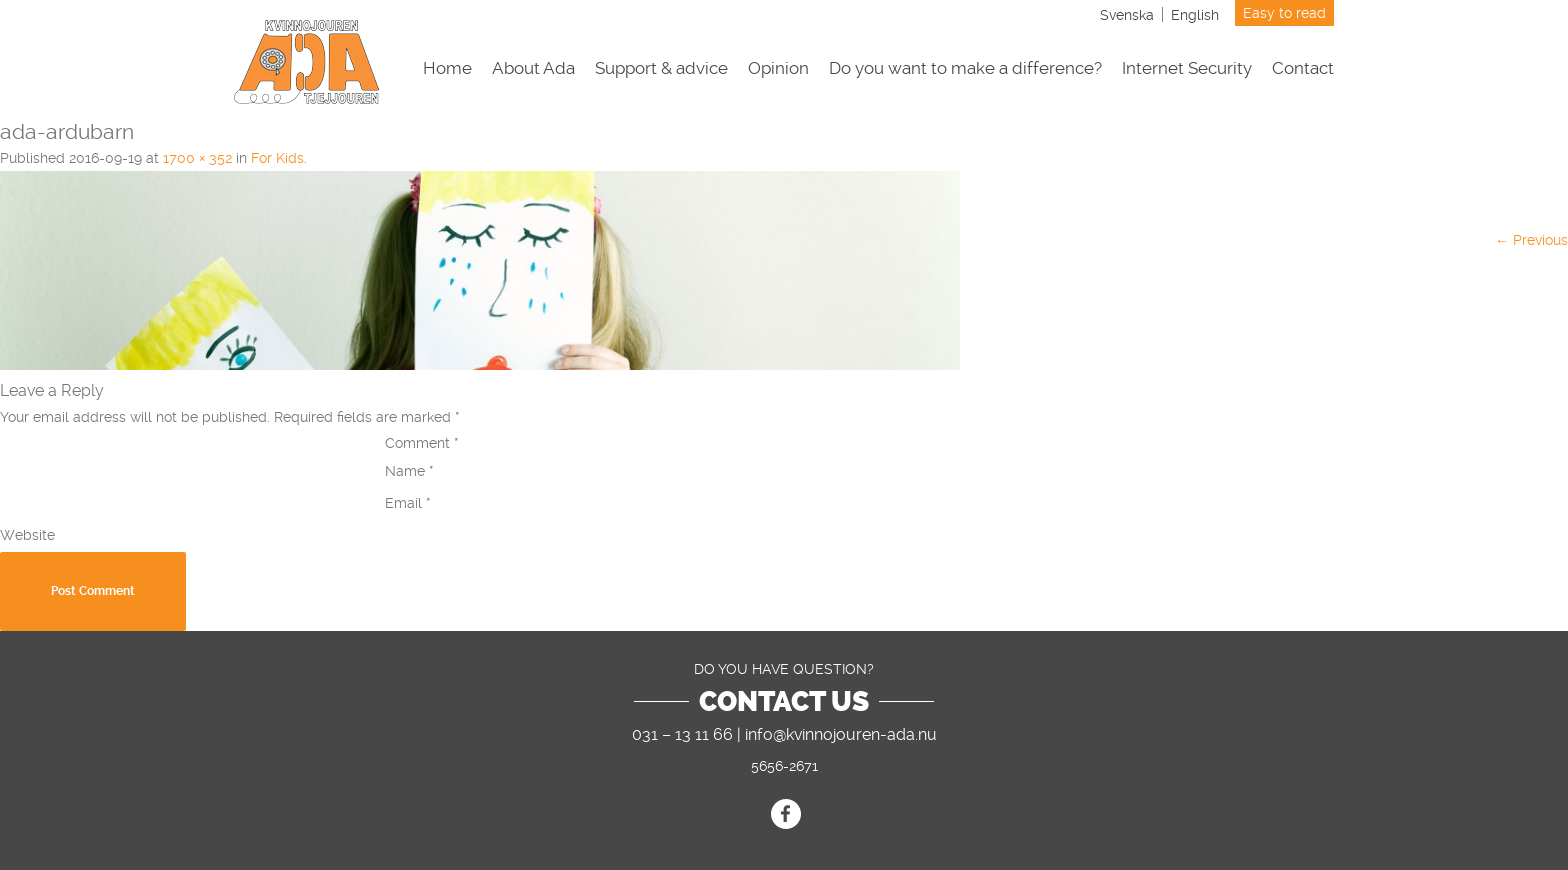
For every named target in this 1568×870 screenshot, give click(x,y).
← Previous (1531, 240)
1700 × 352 (197, 158)
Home (447, 68)
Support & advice (661, 68)
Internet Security (1187, 68)
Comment (422, 443)
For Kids (277, 158)
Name (409, 471)
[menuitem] (1127, 14)
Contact (1303, 68)
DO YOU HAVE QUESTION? (784, 669)
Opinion (778, 68)
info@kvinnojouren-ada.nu (841, 734)
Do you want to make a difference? (965, 68)
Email (408, 503)
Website (27, 535)
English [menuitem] (1195, 15)
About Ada (533, 68)
